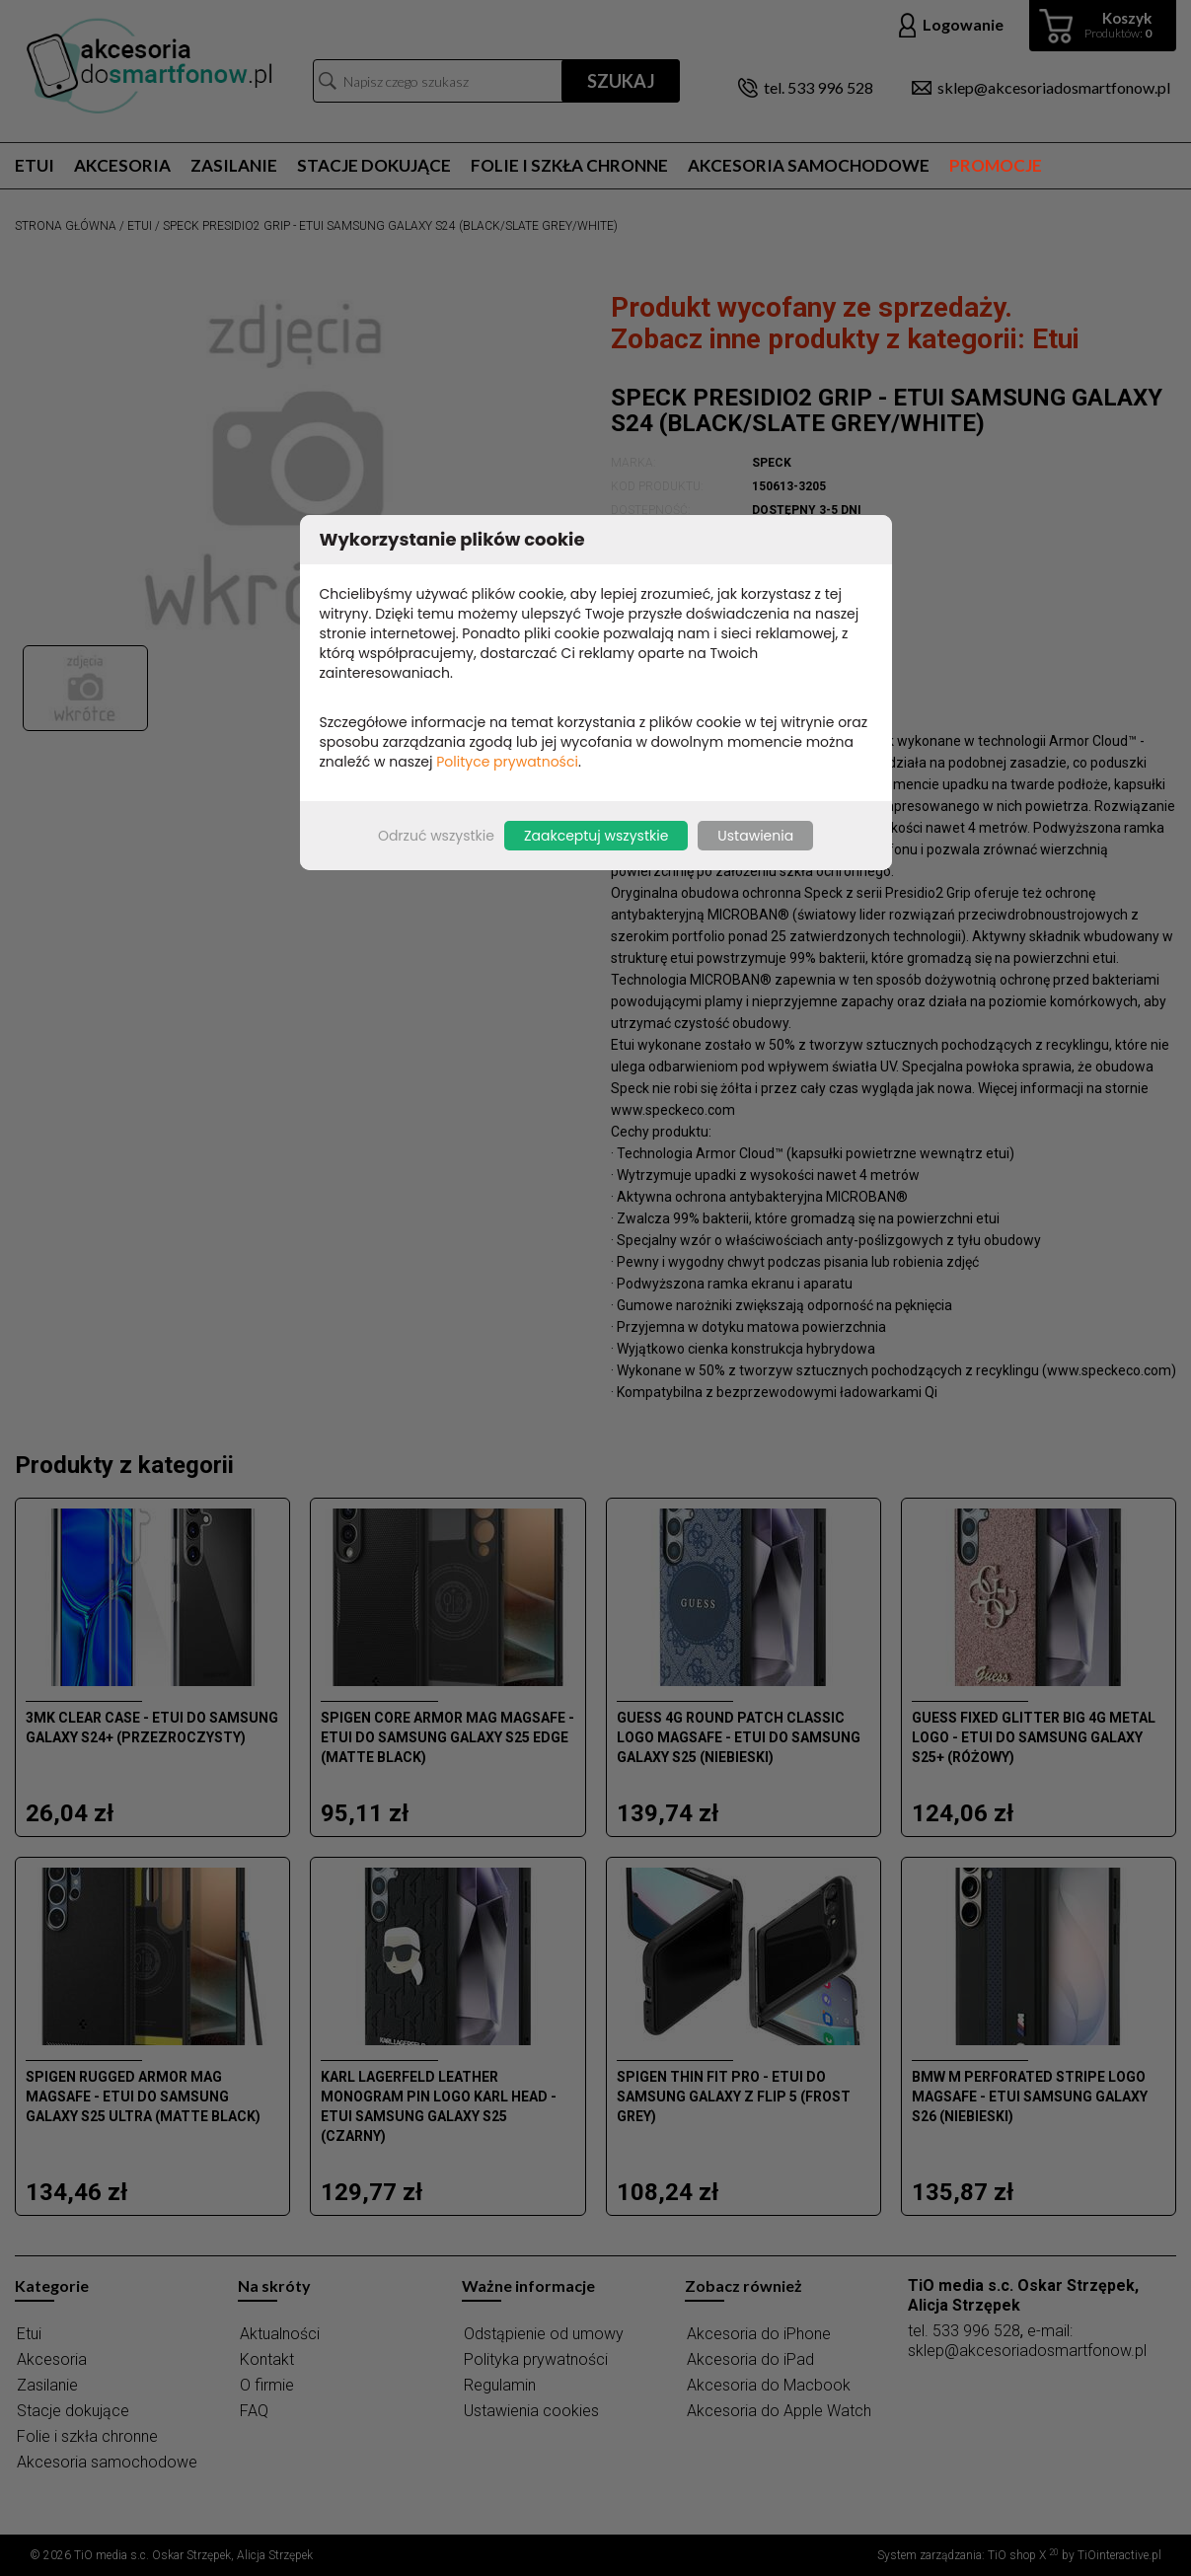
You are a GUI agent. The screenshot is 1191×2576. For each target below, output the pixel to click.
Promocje (995, 165)
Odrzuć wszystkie (436, 836)
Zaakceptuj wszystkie (596, 836)
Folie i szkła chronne (569, 165)
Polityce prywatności (507, 762)
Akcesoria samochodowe (809, 165)
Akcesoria (122, 165)
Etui (34, 165)
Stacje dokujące (374, 165)
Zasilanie (233, 165)
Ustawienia (755, 836)
